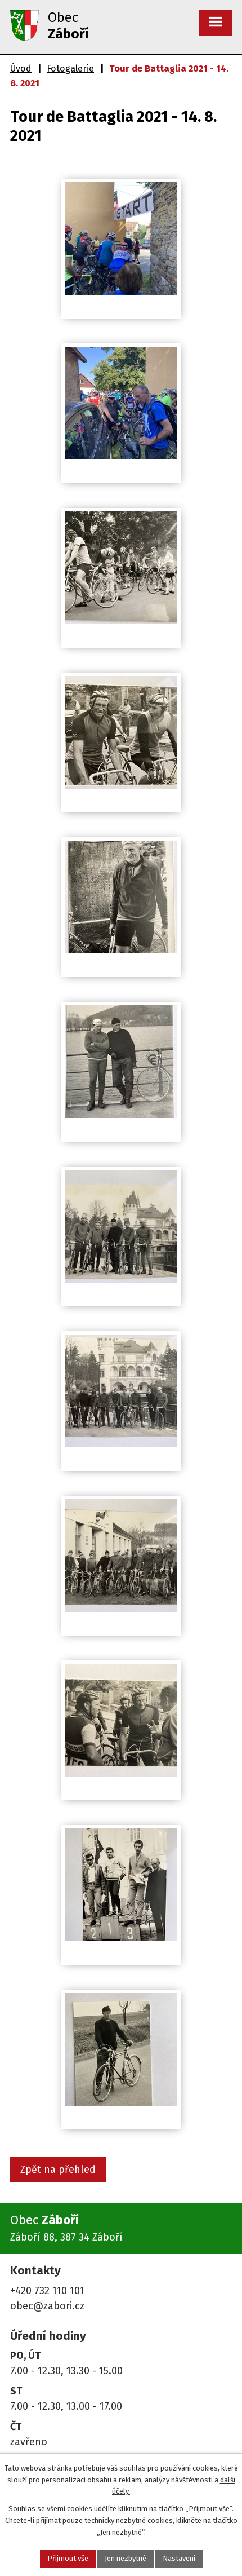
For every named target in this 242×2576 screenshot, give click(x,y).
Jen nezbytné (125, 2558)
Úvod (21, 68)
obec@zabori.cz (47, 2306)
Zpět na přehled (58, 2169)
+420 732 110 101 (47, 2291)
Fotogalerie (70, 68)
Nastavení (179, 2558)
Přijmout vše (67, 2558)
